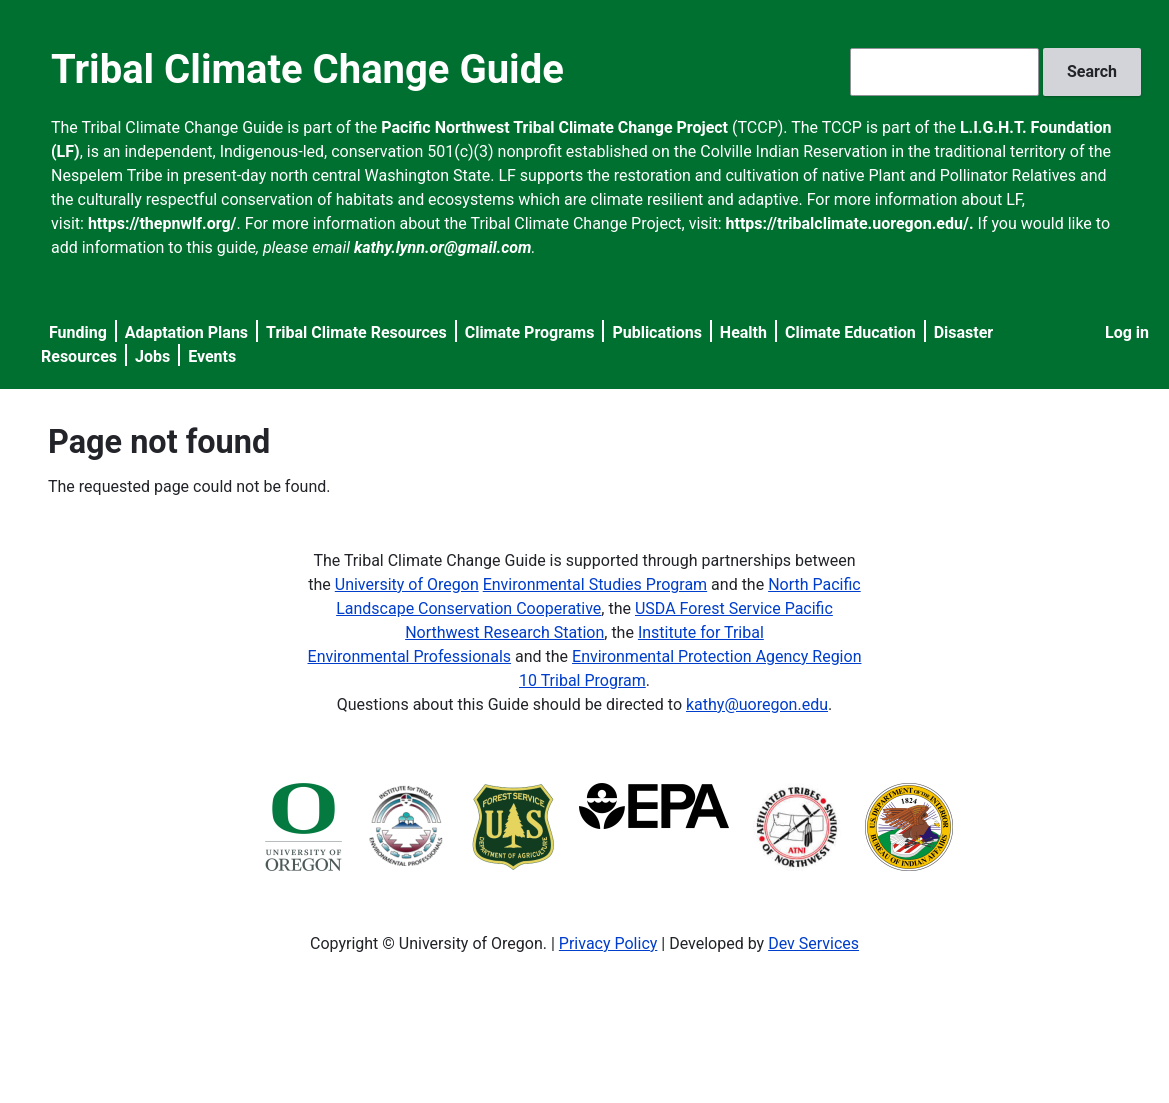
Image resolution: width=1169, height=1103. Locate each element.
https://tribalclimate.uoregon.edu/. (850, 223)
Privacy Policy (608, 943)
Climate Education (850, 332)
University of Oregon (407, 584)
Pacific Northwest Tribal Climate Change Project (554, 127)
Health (743, 332)
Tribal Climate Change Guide (307, 69)
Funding (78, 332)
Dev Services (813, 943)
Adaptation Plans (186, 332)
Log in (1127, 332)
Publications (657, 332)
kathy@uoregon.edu (757, 704)
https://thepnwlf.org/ (162, 223)
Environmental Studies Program (595, 584)
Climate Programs (530, 332)
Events (212, 356)
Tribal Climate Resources (356, 332)
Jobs (152, 356)
